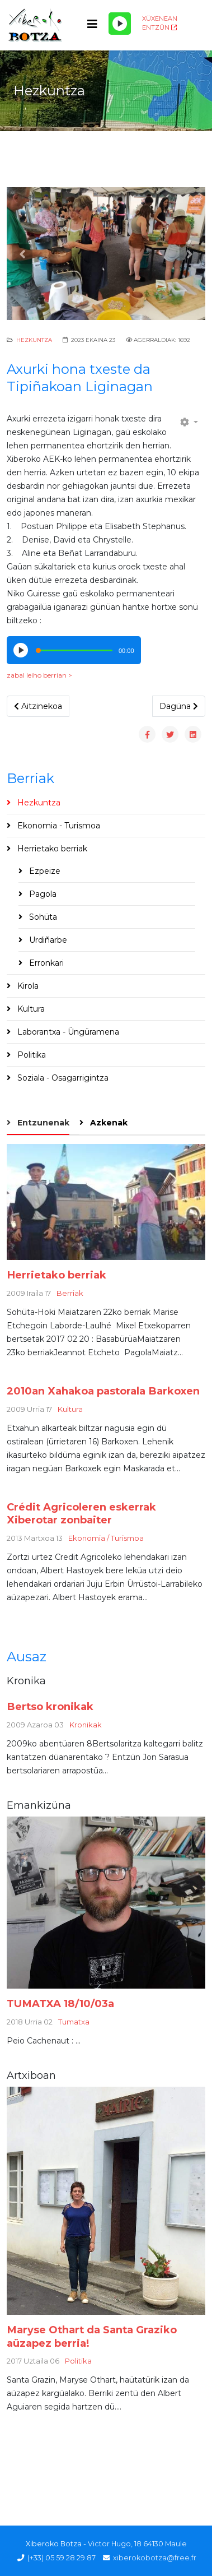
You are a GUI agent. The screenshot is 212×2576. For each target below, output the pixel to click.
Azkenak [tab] (108, 1123)
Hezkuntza (34, 340)
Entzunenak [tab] (42, 1123)
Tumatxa (73, 2021)
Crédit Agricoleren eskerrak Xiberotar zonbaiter (81, 1513)
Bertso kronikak (50, 1706)
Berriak (69, 1293)
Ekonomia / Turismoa (106, 1537)
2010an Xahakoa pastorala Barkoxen (103, 1390)
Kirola (27, 986)
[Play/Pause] (119, 23)
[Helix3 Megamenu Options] (92, 24)
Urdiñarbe (47, 940)
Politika (30, 1055)
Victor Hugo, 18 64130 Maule (137, 2544)
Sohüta (42, 917)
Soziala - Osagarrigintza (62, 1078)
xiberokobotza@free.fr (154, 2558)
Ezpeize (43, 871)
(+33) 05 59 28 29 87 (61, 2558)
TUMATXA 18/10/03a (60, 2003)
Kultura (30, 1009)
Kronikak (85, 1724)
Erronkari (45, 963)
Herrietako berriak (51, 849)
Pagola (41, 894)
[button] (22, 254)
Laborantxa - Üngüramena (67, 1032)
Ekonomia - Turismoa (57, 826)
